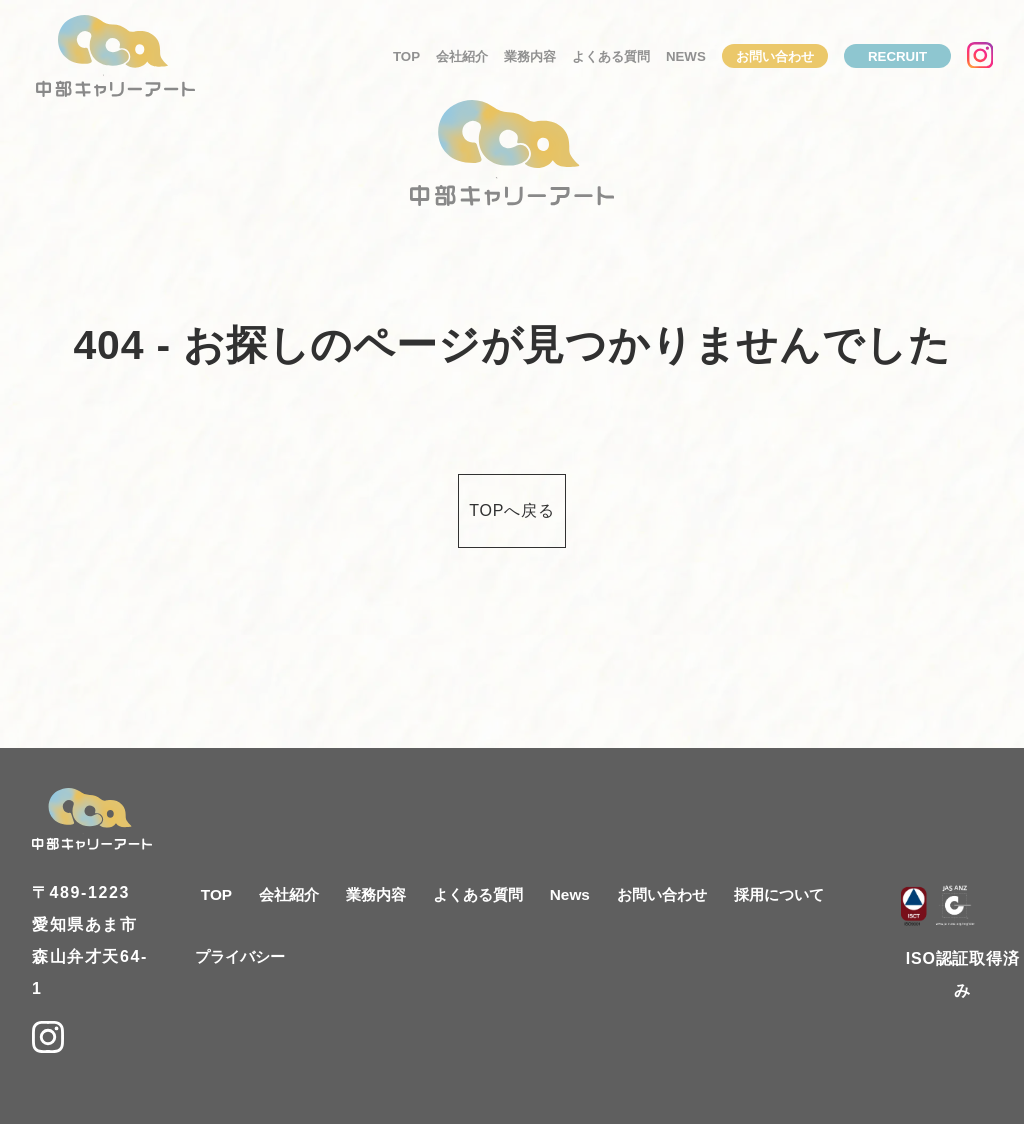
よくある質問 (611, 56)
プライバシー (240, 956)
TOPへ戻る (511, 510)
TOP (406, 56)
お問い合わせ (775, 56)
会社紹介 (462, 56)
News (686, 56)
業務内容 (530, 56)
